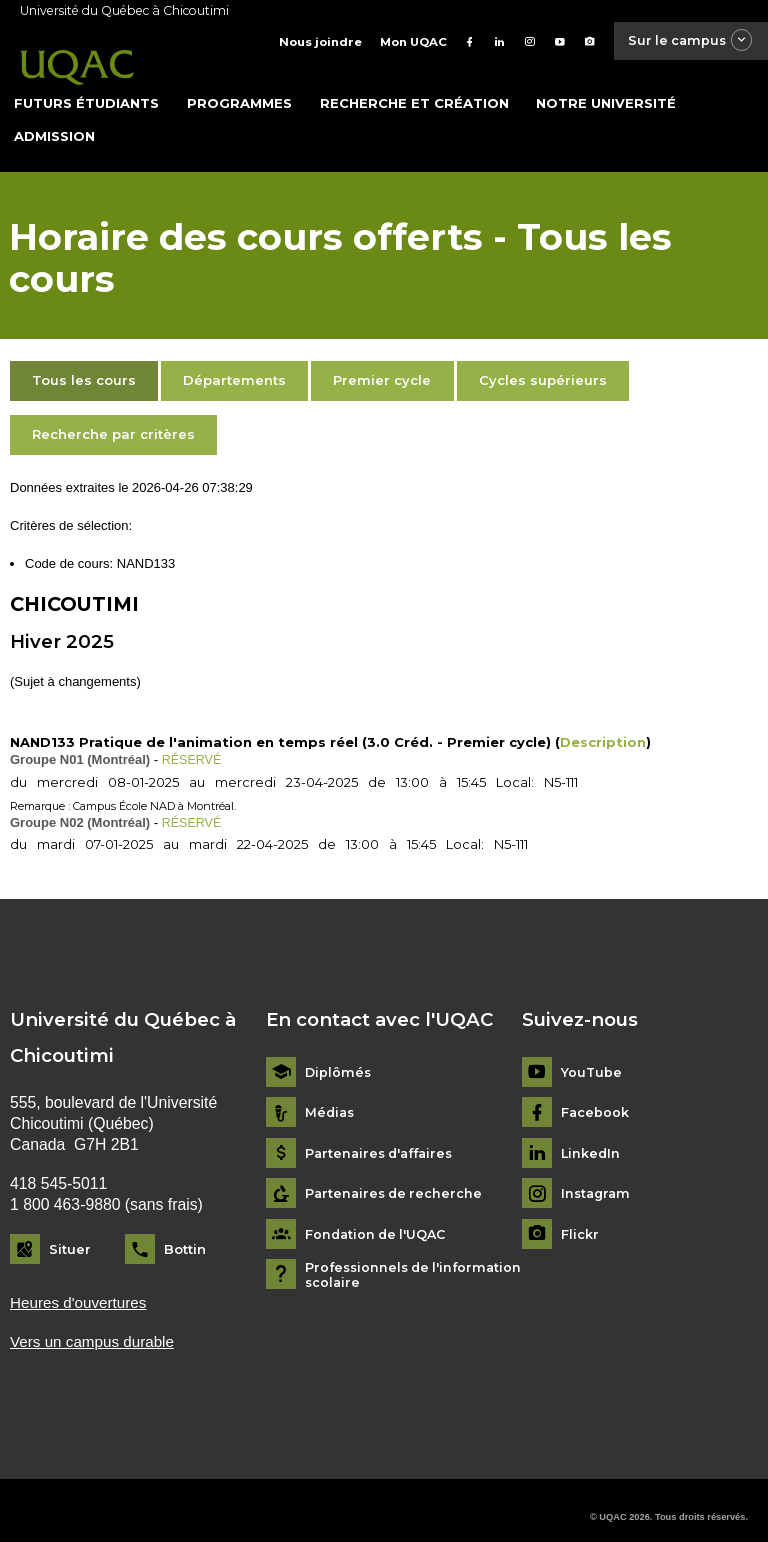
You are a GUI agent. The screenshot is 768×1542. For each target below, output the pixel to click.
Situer (70, 1234)
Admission (54, 122)
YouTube (592, 1057)
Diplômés (339, 1057)
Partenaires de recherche (396, 1178)
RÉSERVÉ (193, 745)
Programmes (239, 89)
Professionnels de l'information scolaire (417, 1259)
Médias (331, 1097)
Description (603, 728)
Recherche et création (414, 89)
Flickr (580, 1219)
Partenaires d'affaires (383, 1138)
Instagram (597, 1178)
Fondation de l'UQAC (378, 1219)
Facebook (595, 1097)
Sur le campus (684, 41)
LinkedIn (591, 1138)
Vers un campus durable (95, 1327)
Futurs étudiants (86, 89)
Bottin (185, 1234)
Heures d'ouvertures (80, 1288)
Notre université (606, 89)
